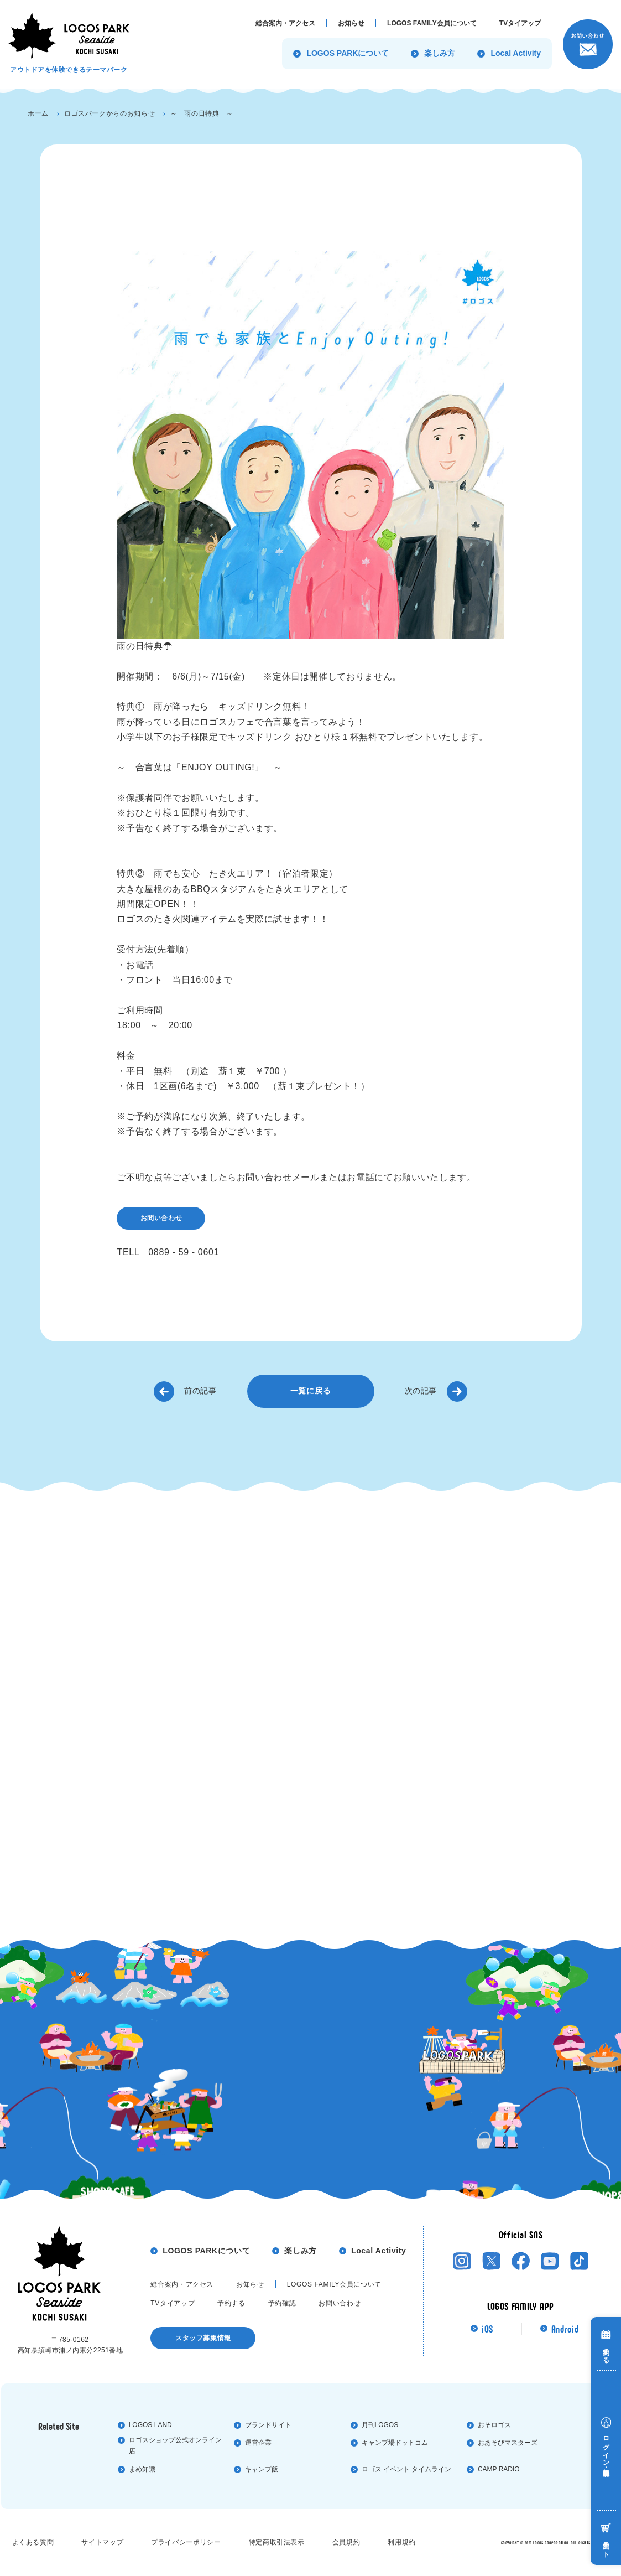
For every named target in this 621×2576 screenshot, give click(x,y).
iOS (487, 2329)
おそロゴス (494, 2425)
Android (564, 2329)
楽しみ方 (300, 2250)
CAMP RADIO (499, 2469)
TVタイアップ (172, 2303)
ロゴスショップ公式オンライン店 (175, 2445)
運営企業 (258, 2443)
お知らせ (250, 2284)
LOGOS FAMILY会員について (334, 2284)
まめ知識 (142, 2469)
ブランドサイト (268, 2425)
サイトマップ (102, 2542)
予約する (231, 2303)
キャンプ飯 (261, 2469)
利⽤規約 (402, 2542)
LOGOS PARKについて (206, 2250)
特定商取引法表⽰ (277, 2542)
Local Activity (378, 2250)
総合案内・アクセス (181, 2284)
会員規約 (346, 2542)
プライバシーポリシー (186, 2542)
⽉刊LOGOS (380, 2425)
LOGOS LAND (150, 2425)
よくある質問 (33, 2542)
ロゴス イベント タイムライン (407, 2469)
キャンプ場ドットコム (395, 2443)
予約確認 (282, 2303)
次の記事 (421, 1390)
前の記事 (200, 1390)
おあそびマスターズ (507, 2443)
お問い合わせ (161, 1218)
